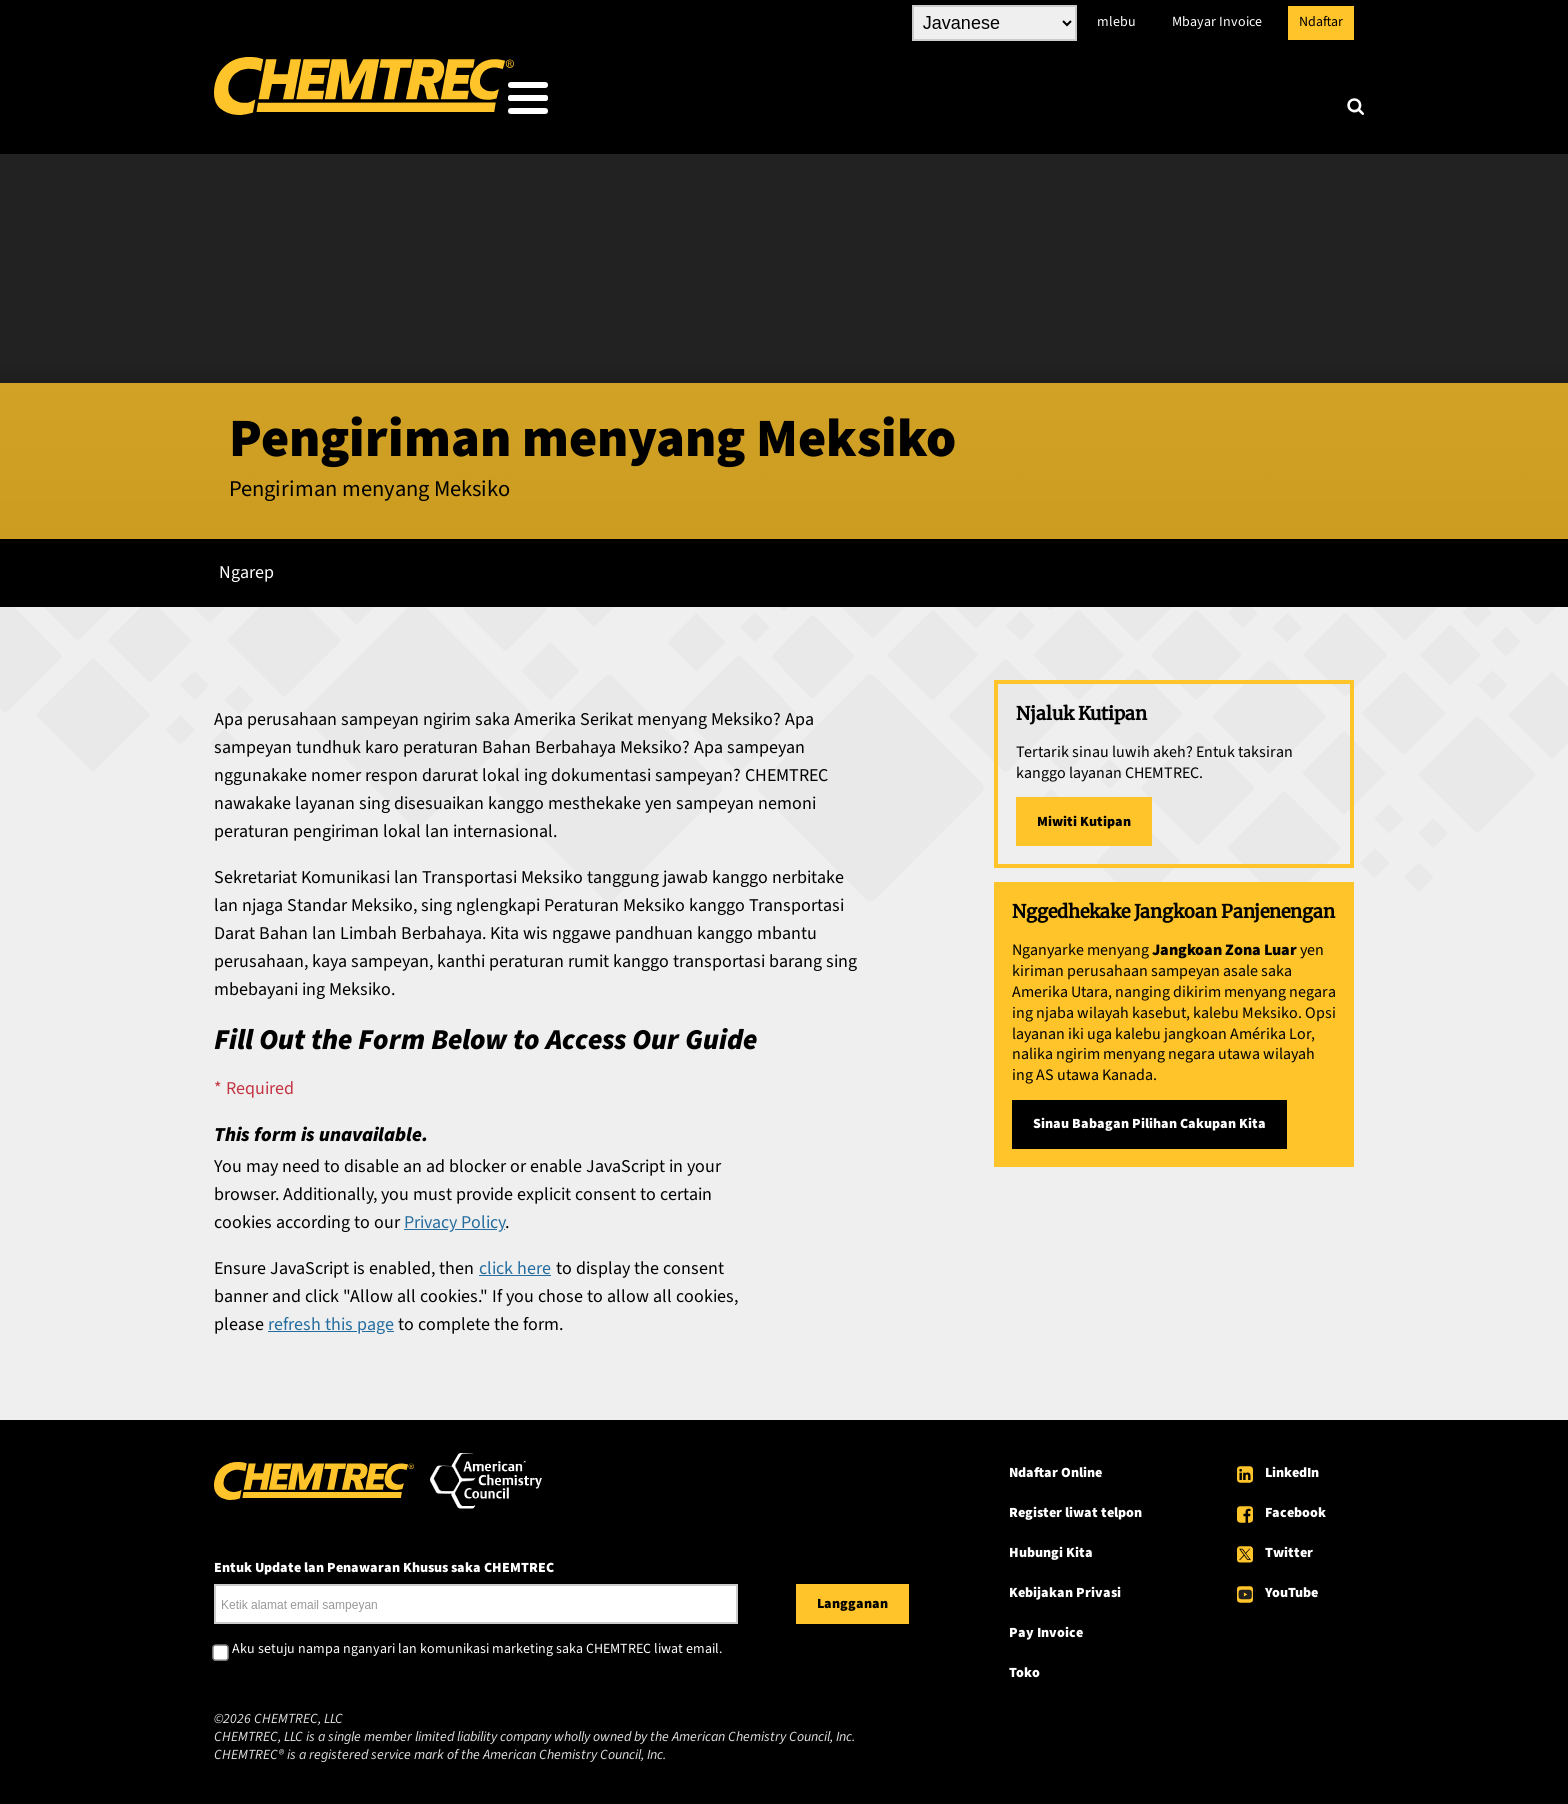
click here (515, 1262)
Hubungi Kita (1051, 1547)
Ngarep (246, 566)
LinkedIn (1292, 1467)
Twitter (1289, 1547)
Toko (1024, 1667)
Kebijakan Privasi (1065, 1587)
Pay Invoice (1046, 1627)
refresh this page (331, 1318)
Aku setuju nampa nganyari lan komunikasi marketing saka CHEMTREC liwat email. (477, 1644)
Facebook (1295, 1507)
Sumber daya (1035, 102)
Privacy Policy (454, 1216)
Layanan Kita (876, 102)
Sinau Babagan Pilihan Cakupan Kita (1149, 1118)
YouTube (1291, 1587)
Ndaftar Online (1055, 1467)
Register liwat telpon (1075, 1507)
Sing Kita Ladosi (708, 102)
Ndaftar (1321, 22)
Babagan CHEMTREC (1222, 102)
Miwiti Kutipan (1084, 816)
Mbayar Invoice (1217, 22)
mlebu (1116, 22)
